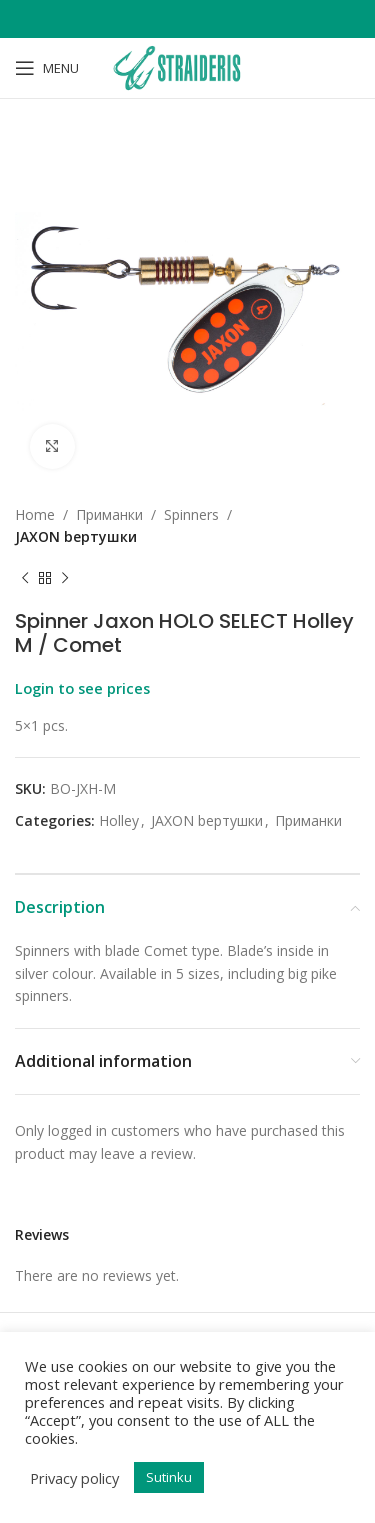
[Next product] (65, 579)
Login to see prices (82, 688)
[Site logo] (187, 66)
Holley (119, 820)
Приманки (109, 514)
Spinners (191, 514)
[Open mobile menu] (47, 68)
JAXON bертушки (76, 536)
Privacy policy (74, 1478)
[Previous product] (25, 579)
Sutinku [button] (169, 1477)
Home (35, 514)
